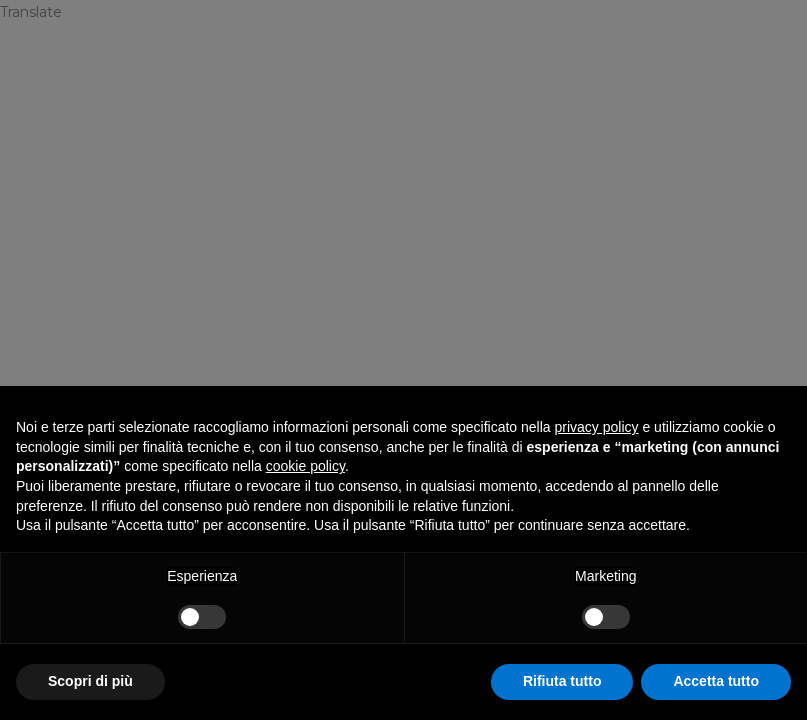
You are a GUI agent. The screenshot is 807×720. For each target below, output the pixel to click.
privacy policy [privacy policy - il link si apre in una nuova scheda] (597, 427)
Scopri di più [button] (90, 681)
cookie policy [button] (305, 466)
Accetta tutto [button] (716, 681)
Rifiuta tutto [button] (562, 681)
